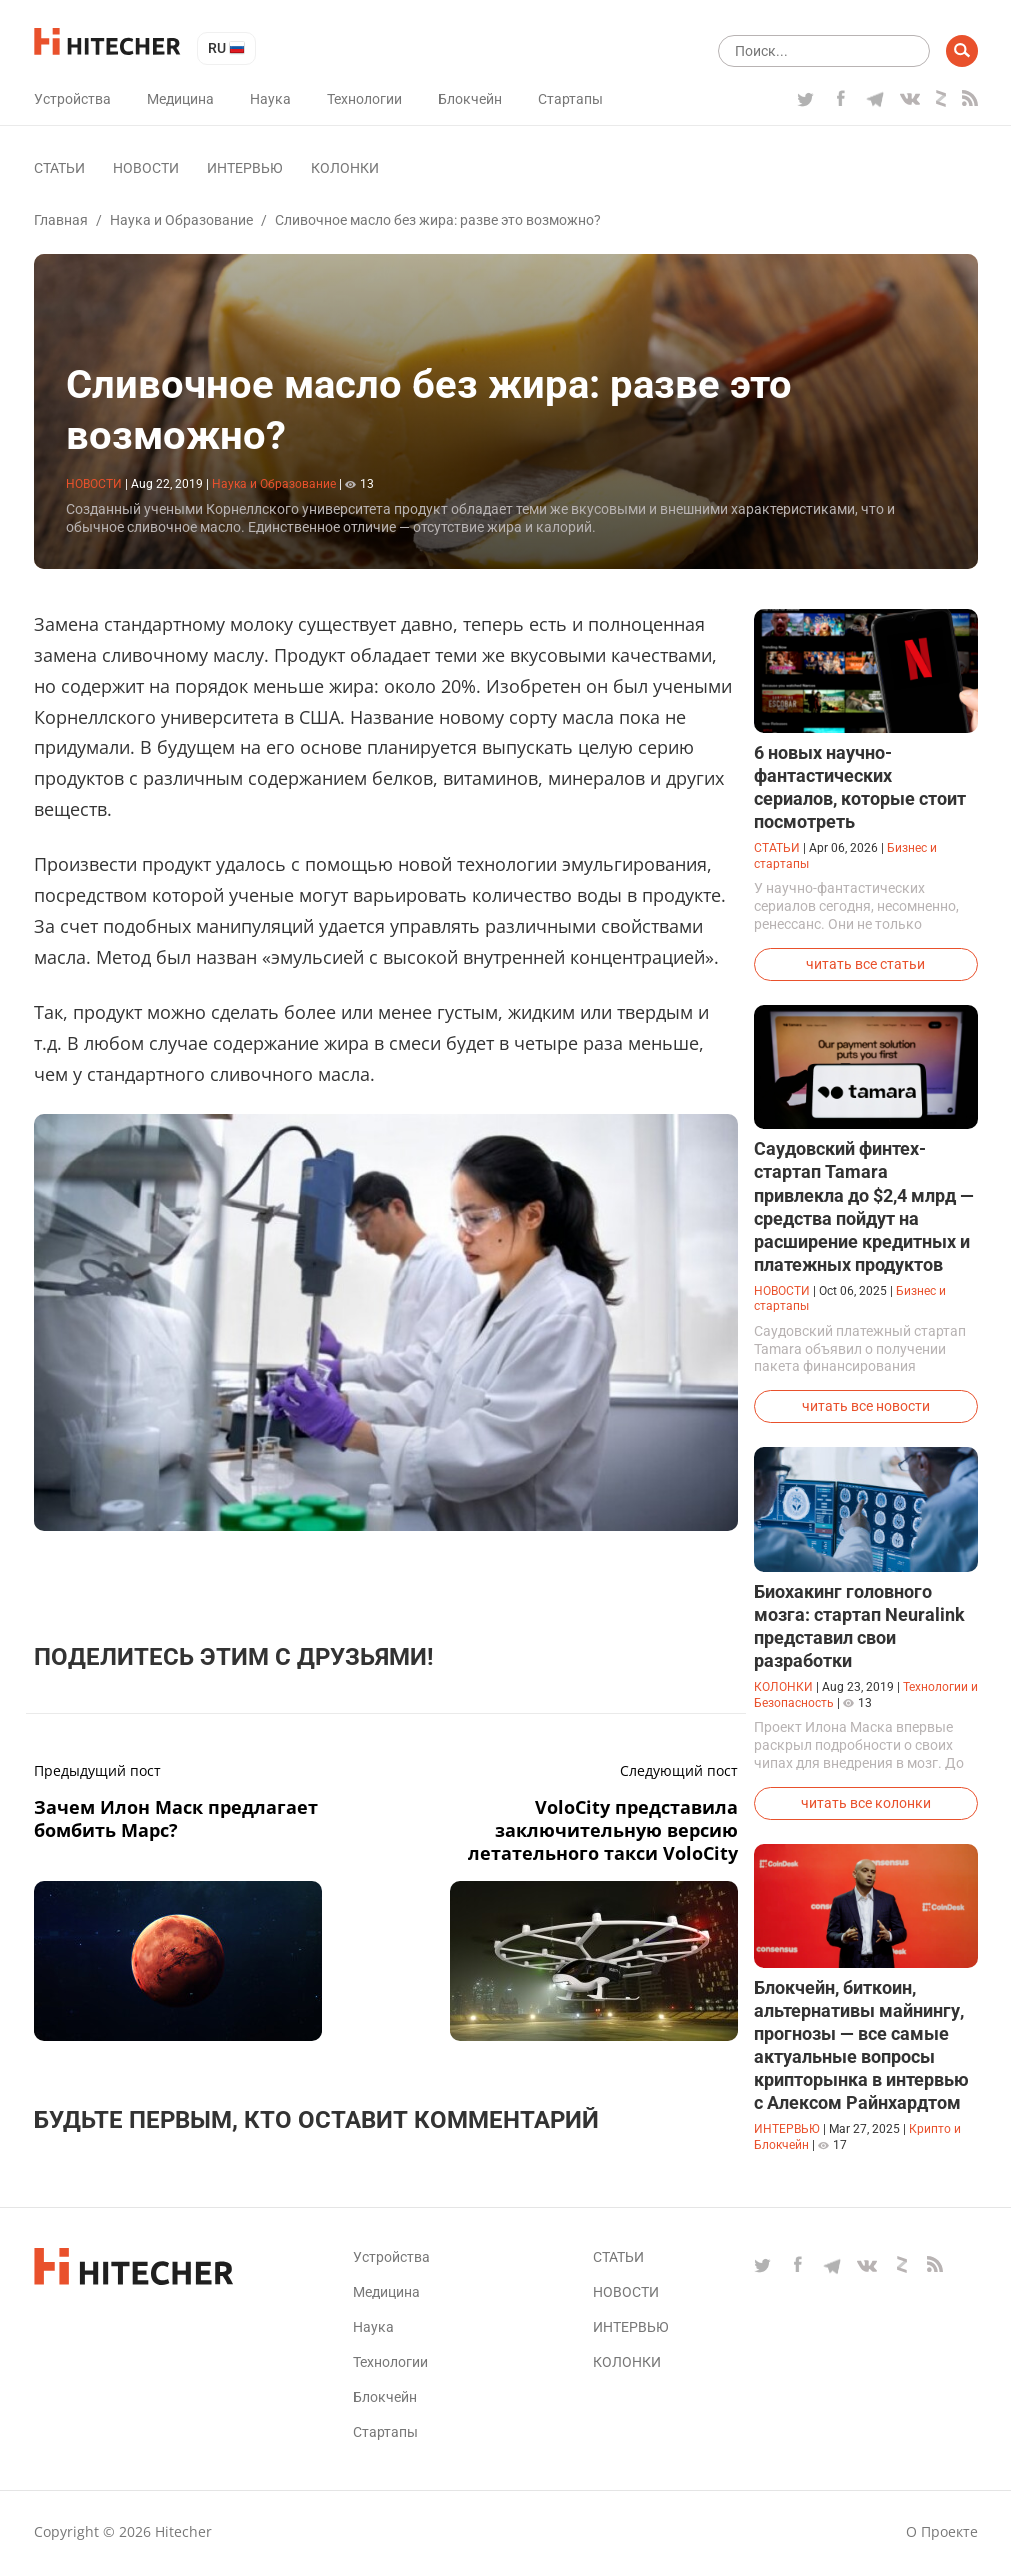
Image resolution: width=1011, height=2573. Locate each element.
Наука (270, 99)
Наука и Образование (181, 220)
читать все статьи (865, 964)
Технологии (364, 99)
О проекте (942, 2531)
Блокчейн (470, 99)
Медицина (180, 99)
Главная (61, 220)
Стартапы (570, 99)
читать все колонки (866, 1803)
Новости (146, 168)
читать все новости (866, 1406)
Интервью (245, 168)
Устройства (72, 99)
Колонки (345, 168)
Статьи (59, 168)
